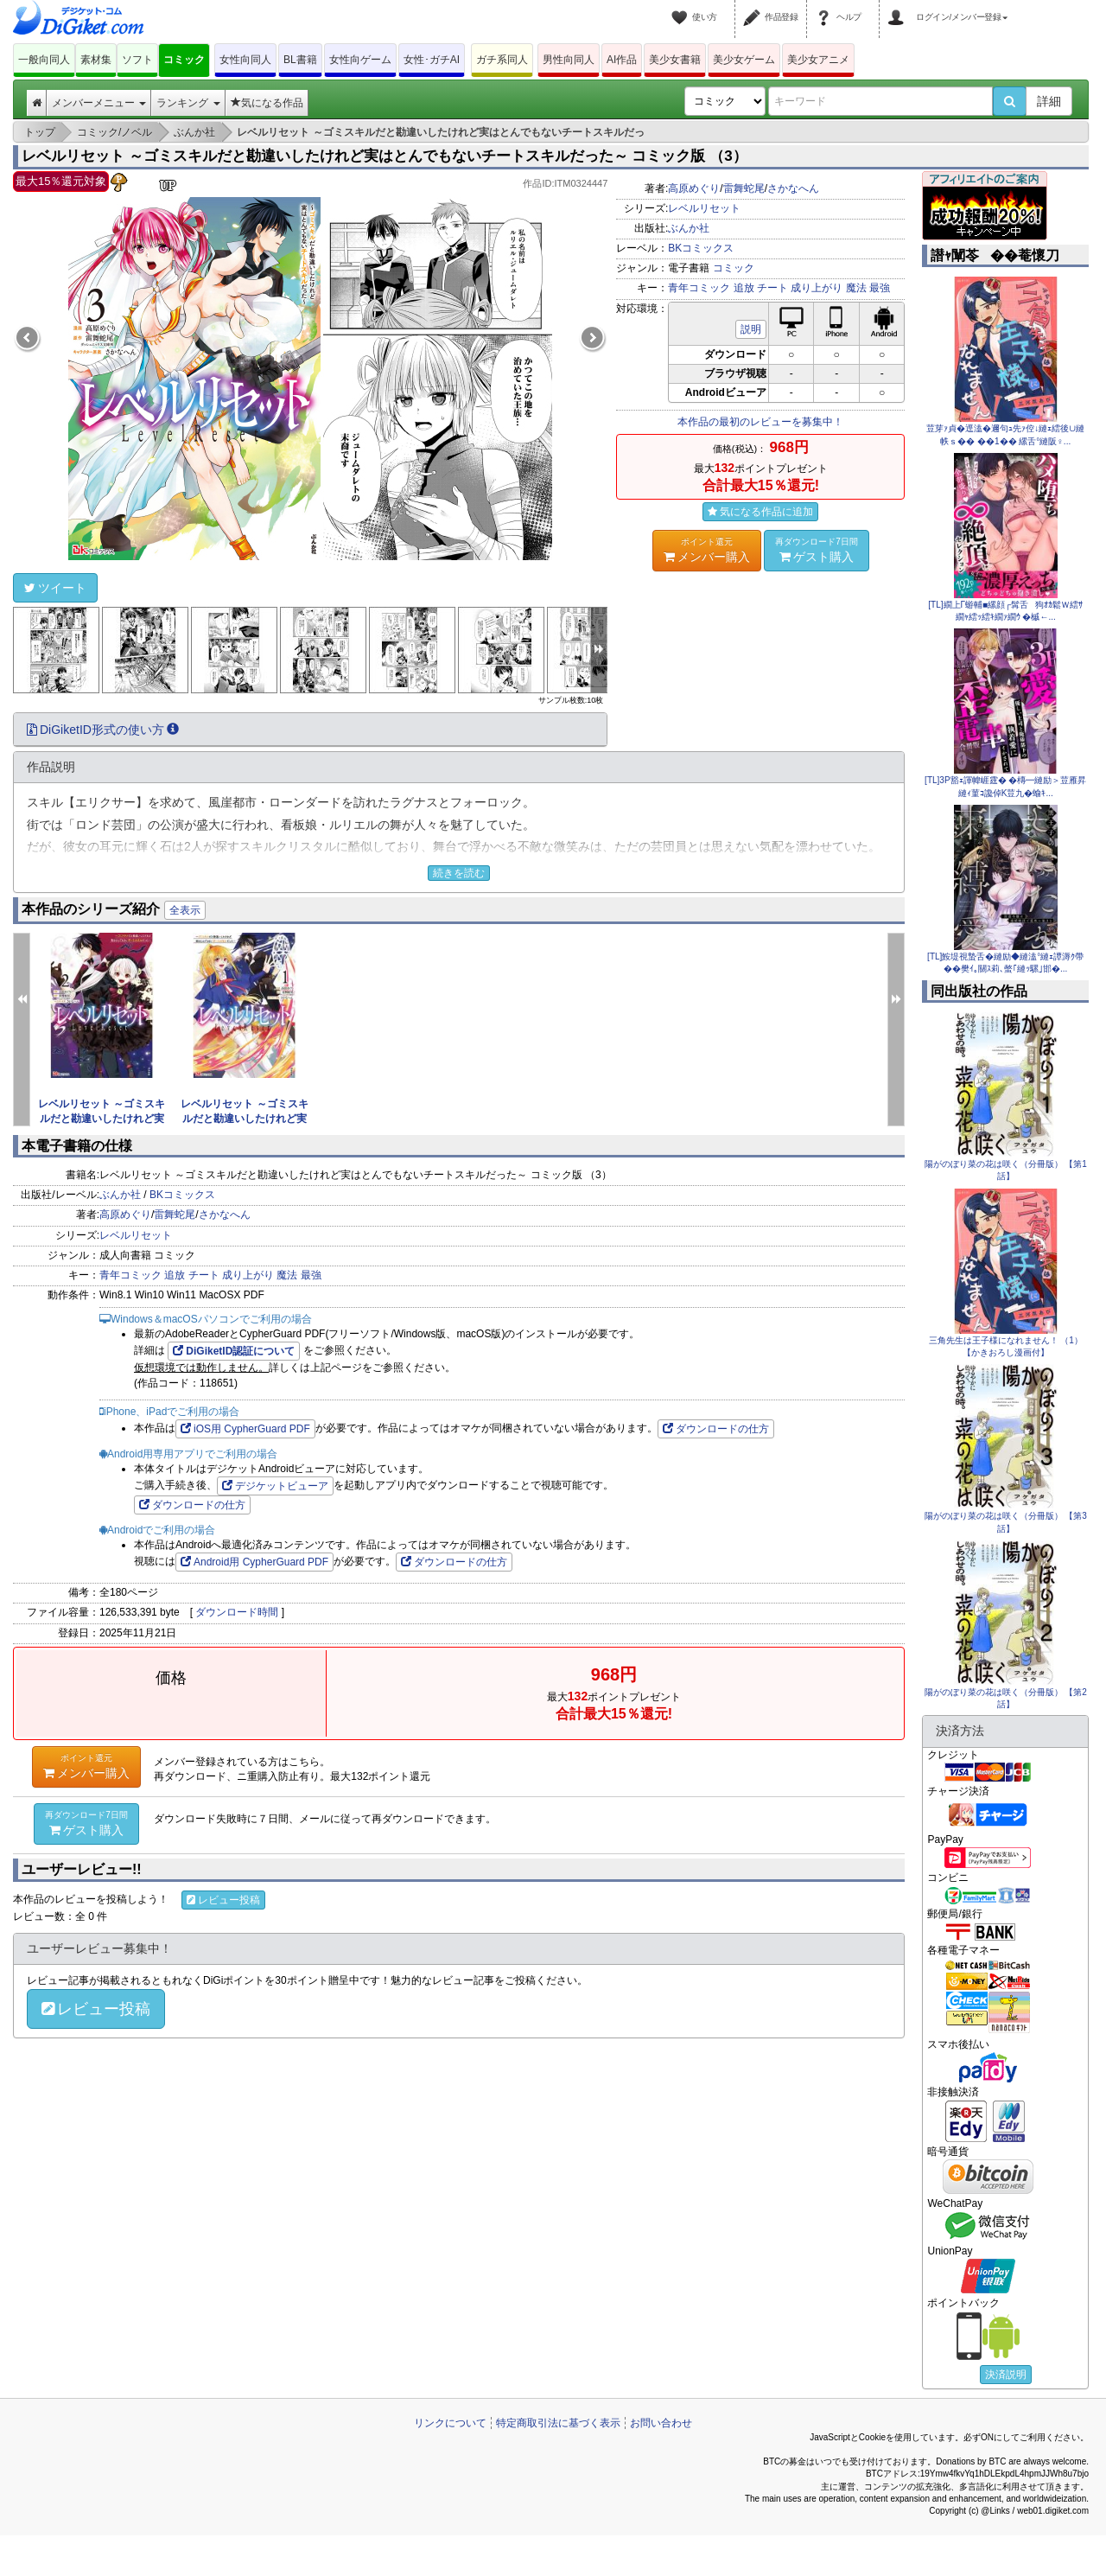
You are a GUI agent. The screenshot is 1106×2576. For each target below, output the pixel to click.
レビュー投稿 (223, 1900)
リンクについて (450, 2423)
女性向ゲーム (360, 60)
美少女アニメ (818, 60)
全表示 (184, 910)
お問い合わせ (661, 2423)
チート (772, 288)
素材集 (95, 60)
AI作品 (622, 60)
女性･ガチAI (432, 60)
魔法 (856, 288)
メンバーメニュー (99, 103)
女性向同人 (245, 60)
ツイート (55, 588)
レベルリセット (704, 208)
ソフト (137, 60)
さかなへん (793, 188)
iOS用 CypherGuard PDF (245, 1429)
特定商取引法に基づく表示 (558, 2423)
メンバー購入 (707, 550)
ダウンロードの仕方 (716, 1429)
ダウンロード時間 (236, 1612)
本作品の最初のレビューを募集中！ (760, 422)
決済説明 (1006, 2375)
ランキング (187, 103)
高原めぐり (694, 188)
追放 (744, 288)
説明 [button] (751, 329)
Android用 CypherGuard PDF (254, 1562)
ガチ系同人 (502, 60)
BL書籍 (300, 60)
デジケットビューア (275, 1486)
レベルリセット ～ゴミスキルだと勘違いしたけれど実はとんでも (101, 1118)
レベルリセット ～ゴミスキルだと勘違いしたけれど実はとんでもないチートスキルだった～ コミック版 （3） (384, 156)
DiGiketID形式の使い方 (103, 729)
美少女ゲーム (744, 60)
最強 (879, 288)
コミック (184, 60)
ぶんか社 (688, 228)
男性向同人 (568, 60)
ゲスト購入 (816, 550)
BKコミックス (701, 248)
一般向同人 (44, 60)
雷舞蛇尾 (744, 188)
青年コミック (699, 288)
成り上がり (816, 288)
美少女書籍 (675, 60)
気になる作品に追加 (760, 512)
